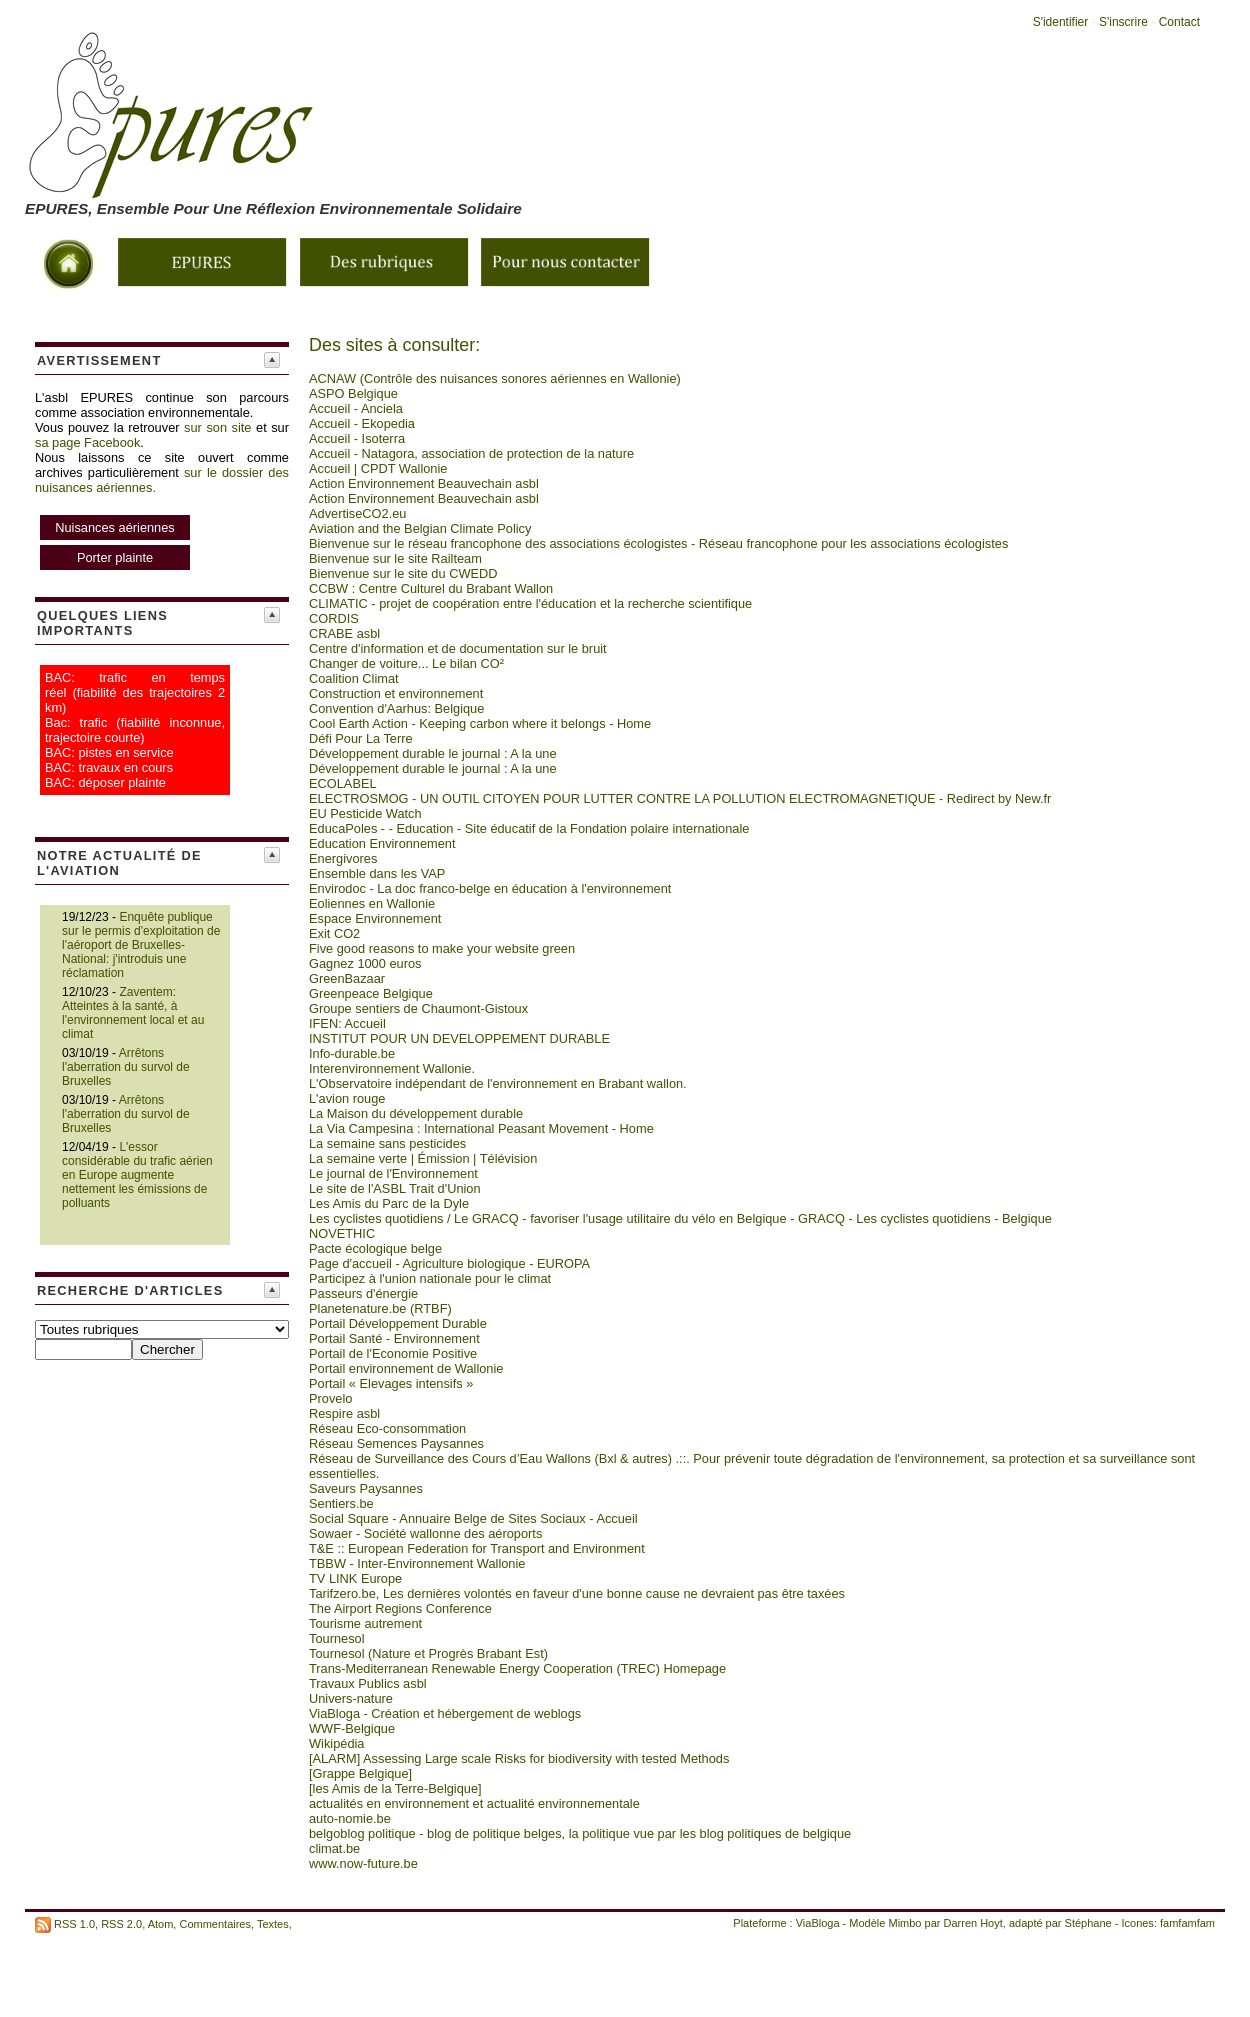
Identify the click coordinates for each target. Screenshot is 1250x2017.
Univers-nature (351, 1698)
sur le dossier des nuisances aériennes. (162, 520)
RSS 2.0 (121, 1923)
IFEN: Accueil (347, 1023)
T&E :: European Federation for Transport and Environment (477, 1548)
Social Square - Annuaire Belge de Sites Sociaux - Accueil (473, 1518)
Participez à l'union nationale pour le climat (430, 1278)
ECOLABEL (343, 783)
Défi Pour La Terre (361, 738)
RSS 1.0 (74, 1923)
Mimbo (904, 1923)
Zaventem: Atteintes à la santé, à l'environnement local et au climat (133, 1013)
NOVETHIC (342, 1233)
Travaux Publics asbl (368, 1683)
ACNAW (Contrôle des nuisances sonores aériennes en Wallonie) (495, 378)
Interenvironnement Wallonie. (392, 1068)
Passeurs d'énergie (363, 1293)
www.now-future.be (363, 1863)
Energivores (343, 858)
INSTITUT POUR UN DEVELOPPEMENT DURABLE (459, 1038)
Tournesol (337, 1638)
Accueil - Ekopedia (362, 423)
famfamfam (1187, 1923)
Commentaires (215, 1923)
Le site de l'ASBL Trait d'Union (395, 1188)
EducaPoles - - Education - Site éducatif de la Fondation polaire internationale (529, 828)
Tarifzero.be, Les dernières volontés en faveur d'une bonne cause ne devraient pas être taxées (577, 1593)
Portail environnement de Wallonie (406, 1368)
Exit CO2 (334, 933)
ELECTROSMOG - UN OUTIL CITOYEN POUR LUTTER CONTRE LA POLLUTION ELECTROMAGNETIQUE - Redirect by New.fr (680, 798)
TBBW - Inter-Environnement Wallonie (417, 1563)
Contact (1179, 22)
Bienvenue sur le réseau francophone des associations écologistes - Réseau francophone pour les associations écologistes (658, 543)
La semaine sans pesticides (387, 1143)
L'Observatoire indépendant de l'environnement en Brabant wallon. (498, 1083)
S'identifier (1061, 22)
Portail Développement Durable (398, 1323)
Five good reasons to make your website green (442, 948)
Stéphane (1088, 1923)
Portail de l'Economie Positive (393, 1353)
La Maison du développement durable (416, 1113)
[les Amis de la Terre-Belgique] (395, 1788)
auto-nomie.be (350, 1818)
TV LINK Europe (355, 1578)
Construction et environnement (396, 693)
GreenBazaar (347, 978)
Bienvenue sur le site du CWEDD (403, 573)
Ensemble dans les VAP (377, 873)
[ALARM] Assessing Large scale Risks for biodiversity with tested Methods (519, 1758)
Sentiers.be (341, 1503)
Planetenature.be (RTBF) (380, 1308)
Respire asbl (344, 1413)
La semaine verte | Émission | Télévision (423, 1158)
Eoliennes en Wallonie (372, 903)
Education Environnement (382, 843)
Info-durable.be (352, 1053)
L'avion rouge (347, 1098)
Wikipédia (336, 1743)
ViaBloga (818, 1923)
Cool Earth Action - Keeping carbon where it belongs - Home (480, 723)
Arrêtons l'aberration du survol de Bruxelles (126, 1067)
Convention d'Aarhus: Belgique (396, 708)
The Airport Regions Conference (400, 1608)
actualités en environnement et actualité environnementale (474, 1803)
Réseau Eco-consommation (387, 1428)
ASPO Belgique (353, 393)
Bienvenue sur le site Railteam (395, 558)
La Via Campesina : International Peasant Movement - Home (481, 1128)
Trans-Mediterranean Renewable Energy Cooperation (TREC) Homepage (517, 1668)
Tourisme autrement (365, 1623)
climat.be (334, 1848)
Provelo (330, 1398)
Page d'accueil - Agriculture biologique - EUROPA (449, 1263)
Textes (273, 1923)
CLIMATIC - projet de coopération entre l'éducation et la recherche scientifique (530, 603)
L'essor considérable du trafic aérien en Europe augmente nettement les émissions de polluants (137, 1175)
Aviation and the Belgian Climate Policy (420, 528)
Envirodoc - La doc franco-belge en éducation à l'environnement (490, 888)
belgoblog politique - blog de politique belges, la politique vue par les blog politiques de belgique (580, 1833)
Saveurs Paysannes (366, 1488)
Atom (161, 1923)
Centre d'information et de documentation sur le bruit (458, 648)
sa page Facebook (87, 442)
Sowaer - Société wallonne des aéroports (425, 1533)
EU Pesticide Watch (365, 813)
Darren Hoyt (973, 1923)
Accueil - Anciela (356, 408)
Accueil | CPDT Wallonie (378, 468)
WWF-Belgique (352, 1728)
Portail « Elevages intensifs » (391, 1383)
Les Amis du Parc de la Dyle (389, 1203)
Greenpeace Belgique (371, 993)
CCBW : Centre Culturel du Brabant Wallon (431, 588)
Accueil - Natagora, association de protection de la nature (471, 453)
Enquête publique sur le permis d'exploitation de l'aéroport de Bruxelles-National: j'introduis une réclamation (141, 945)
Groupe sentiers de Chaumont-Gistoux (418, 1008)
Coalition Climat (354, 678)
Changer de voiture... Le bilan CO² (406, 663)
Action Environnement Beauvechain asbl (424, 483)
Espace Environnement (375, 918)
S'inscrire (1123, 22)
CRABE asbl (344, 633)
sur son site (217, 427)
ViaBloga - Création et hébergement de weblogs (445, 1713)
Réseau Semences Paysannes (396, 1443)
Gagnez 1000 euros (365, 963)
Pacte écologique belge (375, 1248)
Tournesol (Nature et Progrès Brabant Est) (428, 1653)
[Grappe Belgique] (360, 1773)
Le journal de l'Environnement (393, 1173)
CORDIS (334, 618)
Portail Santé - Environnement (394, 1338)
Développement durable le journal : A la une (433, 753)
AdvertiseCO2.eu (357, 513)
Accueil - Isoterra (357, 438)
